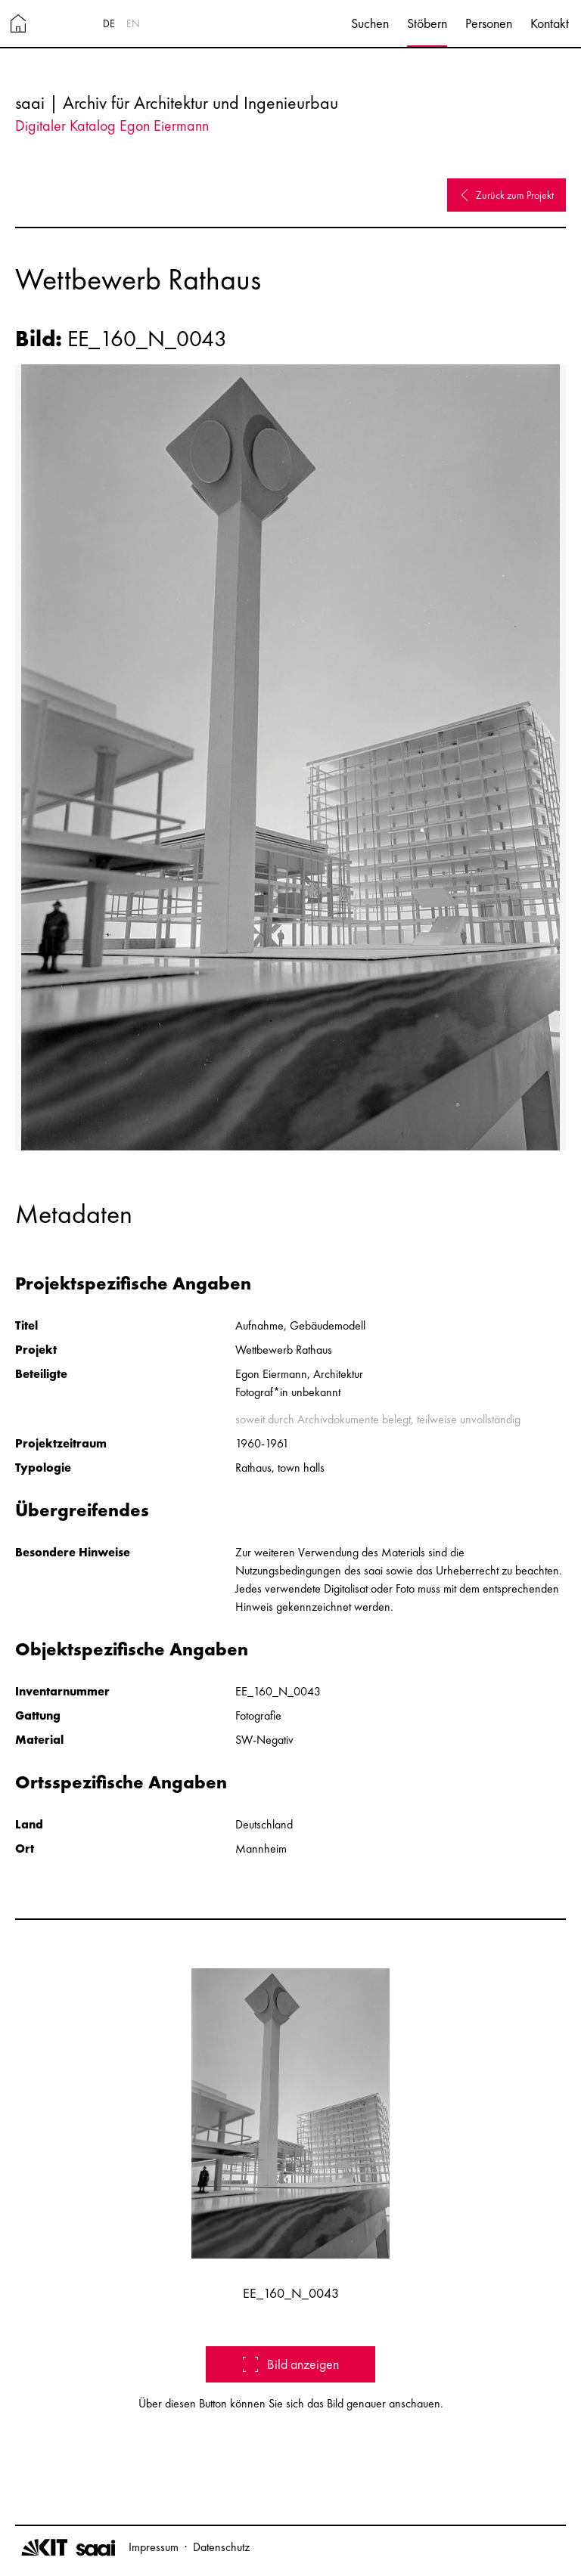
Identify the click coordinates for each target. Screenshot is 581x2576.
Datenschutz (221, 2547)
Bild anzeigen (291, 2364)
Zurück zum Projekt (506, 195)
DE (109, 23)
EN (133, 23)
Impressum (154, 2547)
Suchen (370, 23)
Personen (488, 23)
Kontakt (549, 23)
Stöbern (427, 23)
